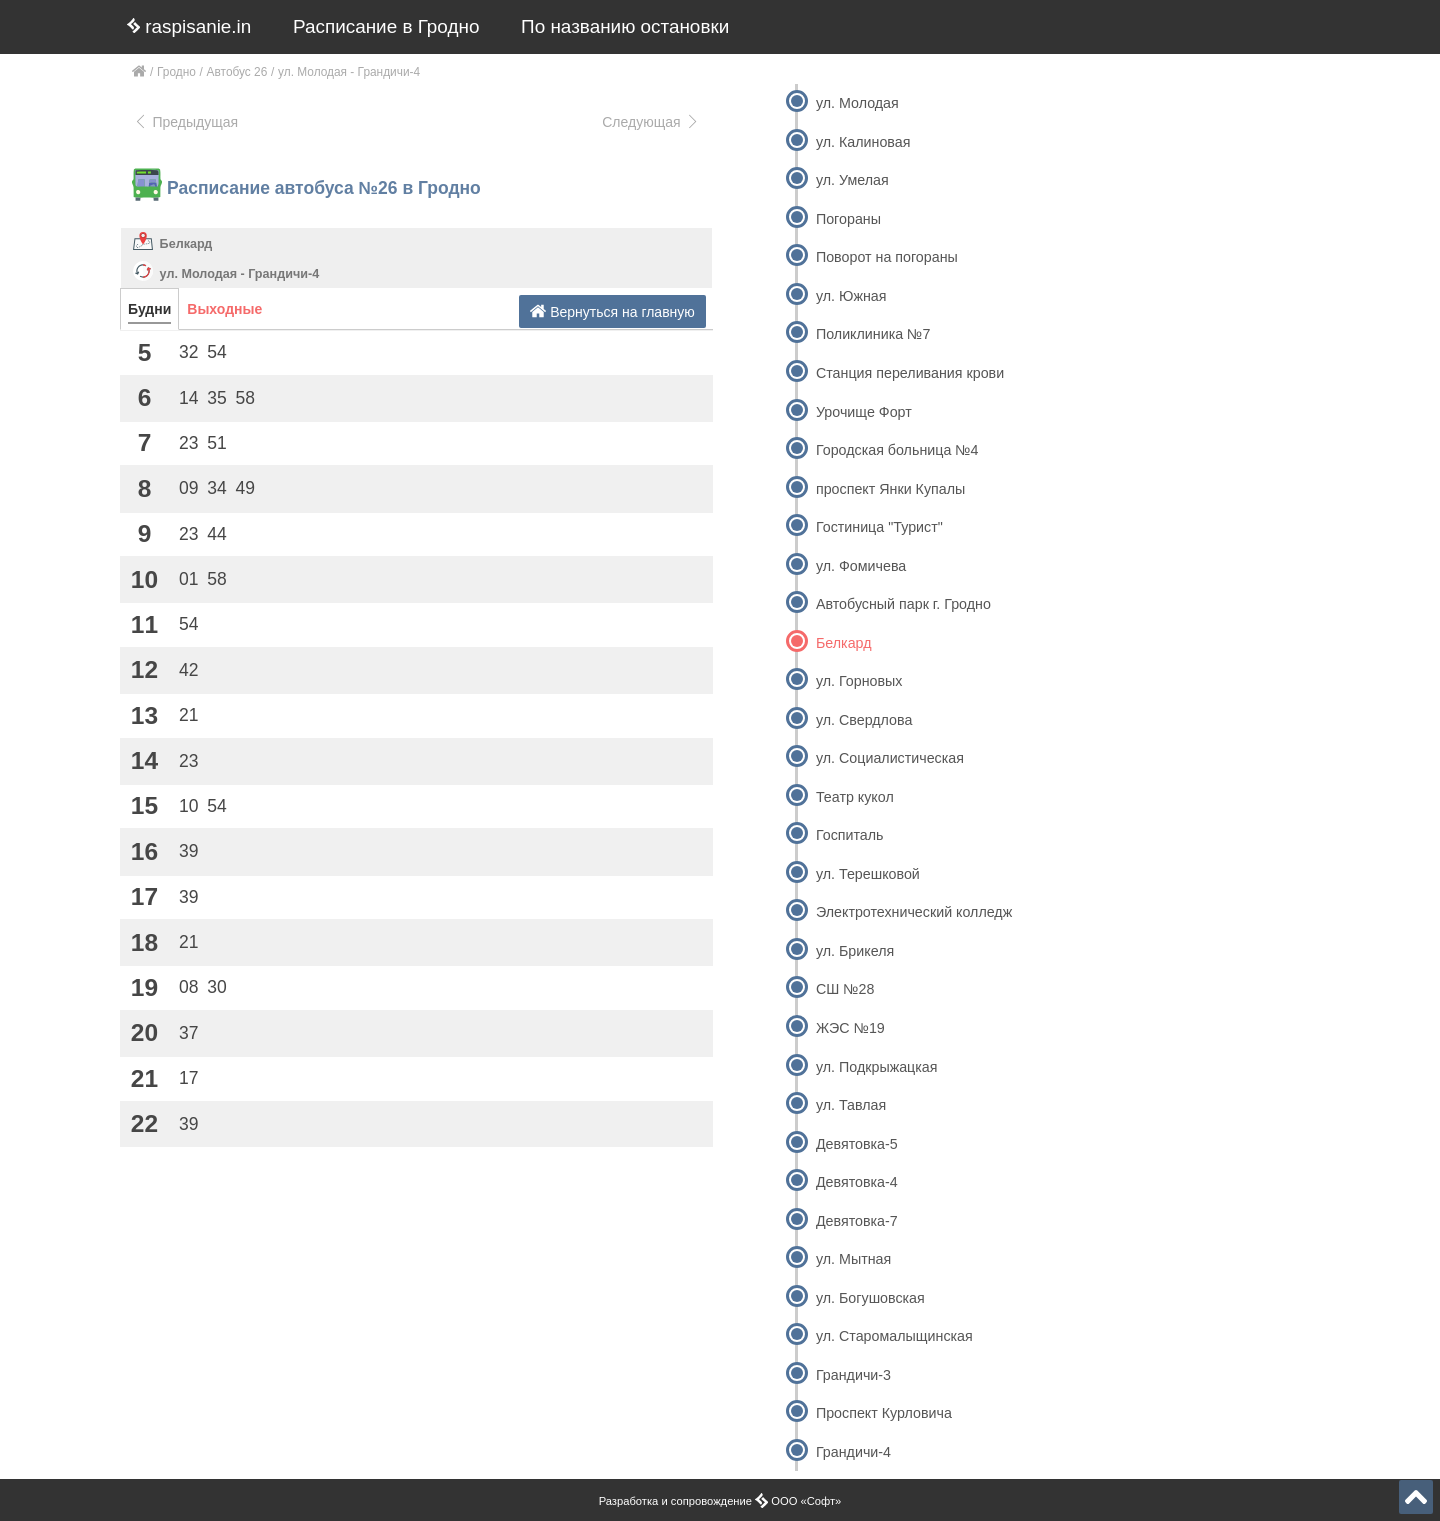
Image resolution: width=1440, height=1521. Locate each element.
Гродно (176, 72)
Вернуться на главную (612, 311)
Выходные (224, 309)
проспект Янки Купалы (890, 489)
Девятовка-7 (857, 1221)
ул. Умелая (852, 180)
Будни (149, 309)
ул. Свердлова (864, 720)
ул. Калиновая (863, 142)
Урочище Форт (864, 412)
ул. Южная (851, 296)
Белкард (186, 244)
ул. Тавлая (851, 1105)
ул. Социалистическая (890, 758)
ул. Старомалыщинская (894, 1336)
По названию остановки (625, 26)
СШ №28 (845, 989)
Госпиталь (850, 835)
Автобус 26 (237, 72)
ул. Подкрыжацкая (877, 1067)
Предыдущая (185, 122)
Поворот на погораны (887, 257)
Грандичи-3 (853, 1375)
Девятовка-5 (857, 1144)
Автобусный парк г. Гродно (903, 604)
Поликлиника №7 (873, 334)
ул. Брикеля (855, 951)
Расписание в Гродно (386, 26)
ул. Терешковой (868, 874)
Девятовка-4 (857, 1182)
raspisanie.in (189, 26)
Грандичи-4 (853, 1452)
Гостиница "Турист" (879, 527)
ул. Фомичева (861, 566)
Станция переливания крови (910, 373)
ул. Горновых (859, 681)
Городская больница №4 (897, 450)
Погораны (848, 219)
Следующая (651, 122)
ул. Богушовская (870, 1298)
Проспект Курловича (884, 1413)
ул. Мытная (853, 1259)
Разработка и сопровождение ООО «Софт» (720, 1501)
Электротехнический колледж (914, 912)
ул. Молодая (857, 103)
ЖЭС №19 (850, 1028)
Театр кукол (855, 797)
